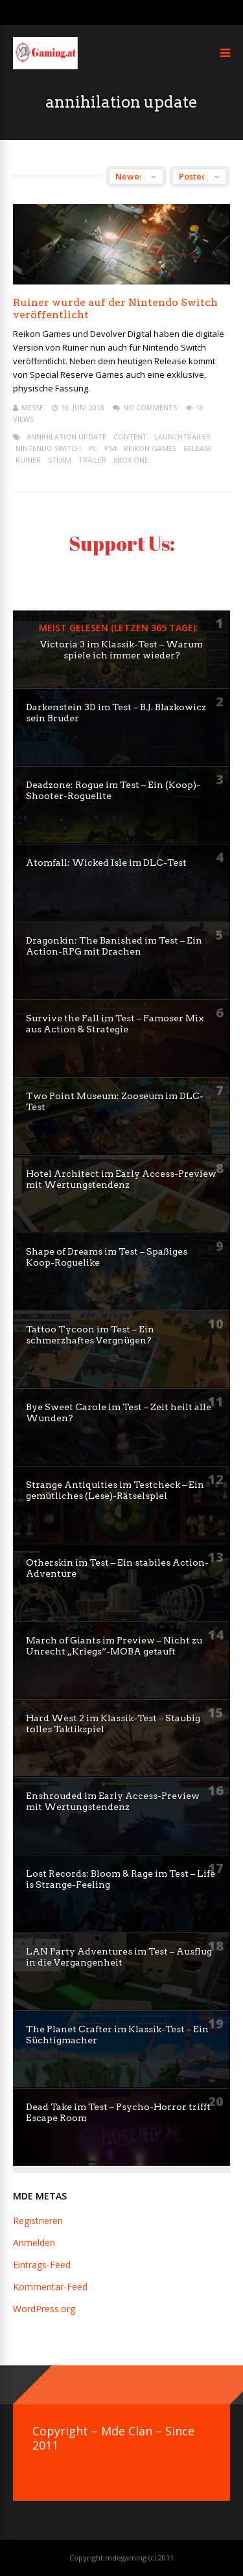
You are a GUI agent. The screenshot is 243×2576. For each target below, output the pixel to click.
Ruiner (28, 459)
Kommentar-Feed (50, 2286)
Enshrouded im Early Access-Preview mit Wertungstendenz (113, 1801)
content (130, 436)
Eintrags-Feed (42, 2264)
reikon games (150, 448)
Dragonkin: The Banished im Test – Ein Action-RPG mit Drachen (114, 946)
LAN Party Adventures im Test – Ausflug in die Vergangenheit (119, 1956)
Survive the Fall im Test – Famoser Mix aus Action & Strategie (115, 1023)
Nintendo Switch (48, 448)
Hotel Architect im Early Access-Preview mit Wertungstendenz (121, 1179)
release (197, 448)
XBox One (130, 459)
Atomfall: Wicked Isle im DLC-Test (106, 862)
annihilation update (66, 436)
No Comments (150, 407)
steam (59, 459)
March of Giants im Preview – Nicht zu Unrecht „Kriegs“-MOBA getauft (114, 1645)
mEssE (32, 407)
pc (92, 448)
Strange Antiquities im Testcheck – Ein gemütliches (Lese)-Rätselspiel (115, 1490)
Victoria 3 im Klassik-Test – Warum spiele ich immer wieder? (121, 649)
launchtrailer (182, 436)
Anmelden (34, 2242)
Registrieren (38, 2220)
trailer (92, 459)
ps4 (110, 448)
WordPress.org (44, 2309)
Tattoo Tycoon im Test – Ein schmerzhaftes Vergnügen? (90, 1334)
